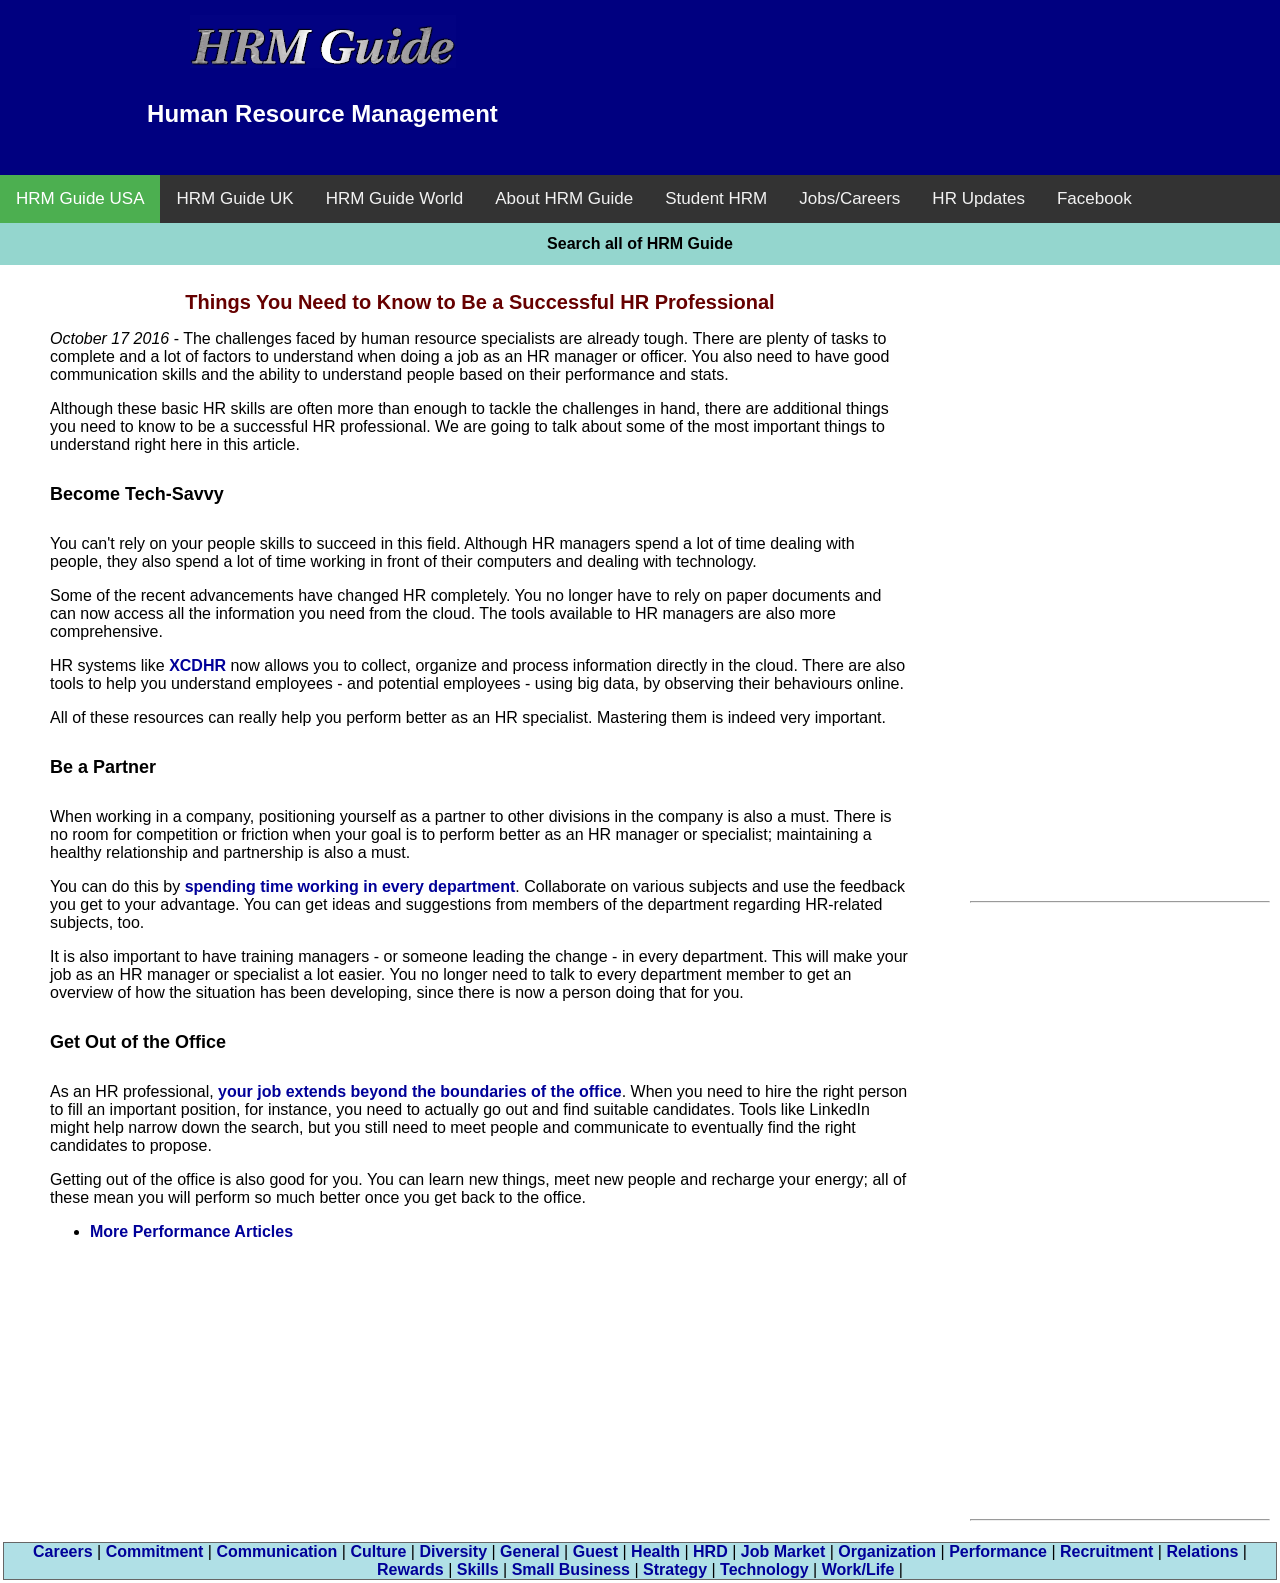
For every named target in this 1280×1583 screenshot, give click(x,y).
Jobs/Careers (849, 198)
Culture (378, 1551)
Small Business (571, 1569)
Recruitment (1106, 1551)
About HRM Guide (564, 198)
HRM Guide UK (234, 198)
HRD (710, 1551)
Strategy (675, 1569)
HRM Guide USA (80, 198)
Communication (276, 1551)
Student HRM (716, 198)
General (530, 1551)
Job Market (783, 1551)
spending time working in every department (350, 886)
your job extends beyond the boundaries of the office (420, 1091)
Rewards (410, 1569)
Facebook (1094, 198)
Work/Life (858, 1569)
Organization (887, 1551)
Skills (478, 1569)
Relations (1202, 1551)
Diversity (453, 1551)
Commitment (155, 1551)
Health (655, 1551)
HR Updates (978, 198)
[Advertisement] (957, 65)
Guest (595, 1551)
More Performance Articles (191, 1231)
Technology (764, 1569)
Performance (998, 1551)
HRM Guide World (395, 198)
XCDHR (197, 665)
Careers (63, 1551)
